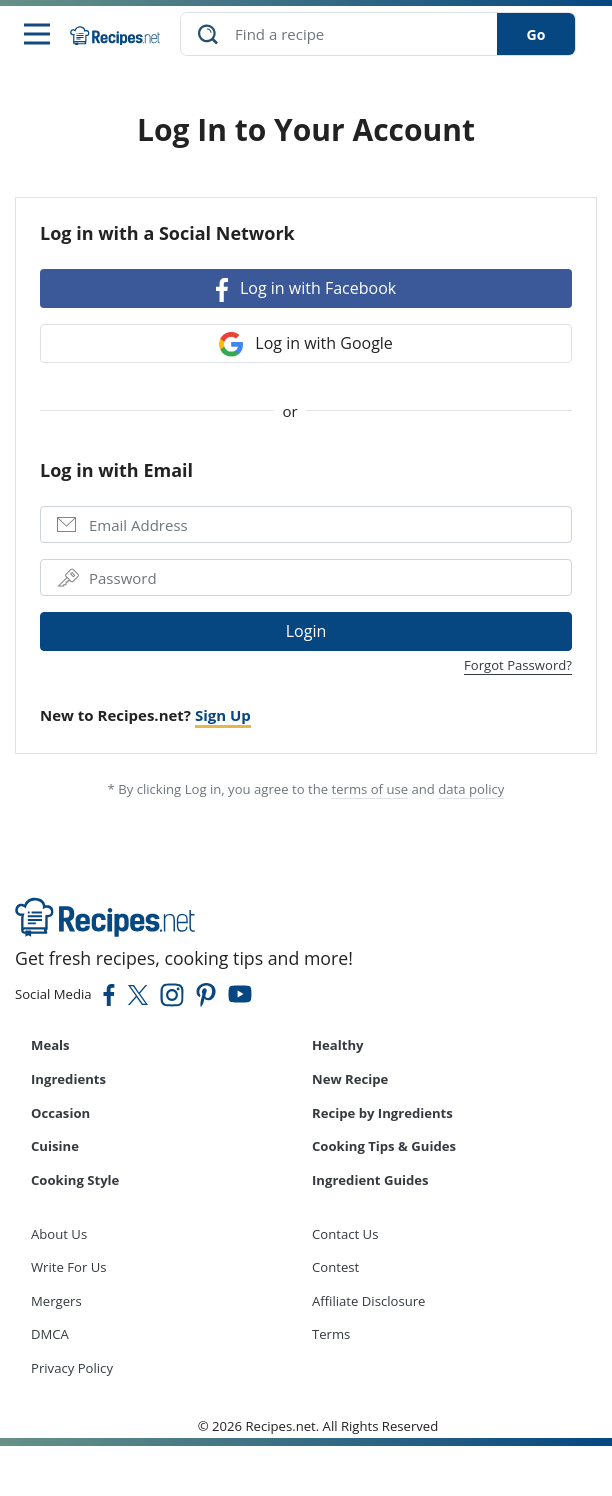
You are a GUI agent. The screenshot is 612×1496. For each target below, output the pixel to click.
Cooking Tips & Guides (384, 1146)
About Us (59, 1234)
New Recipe (350, 1079)
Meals (50, 1045)
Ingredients (68, 1079)
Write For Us (69, 1267)
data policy (471, 789)
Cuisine (55, 1146)
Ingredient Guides (370, 1180)
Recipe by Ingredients (382, 1113)
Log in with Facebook (306, 289)
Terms (331, 1334)
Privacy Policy (72, 1368)
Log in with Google (306, 344)
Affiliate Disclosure (368, 1301)
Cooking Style (75, 1180)
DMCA (50, 1334)
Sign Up (223, 715)
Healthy (338, 1045)
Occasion (60, 1113)
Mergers (56, 1301)
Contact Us (345, 1234)
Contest (335, 1267)
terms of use (369, 789)
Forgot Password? (518, 665)
